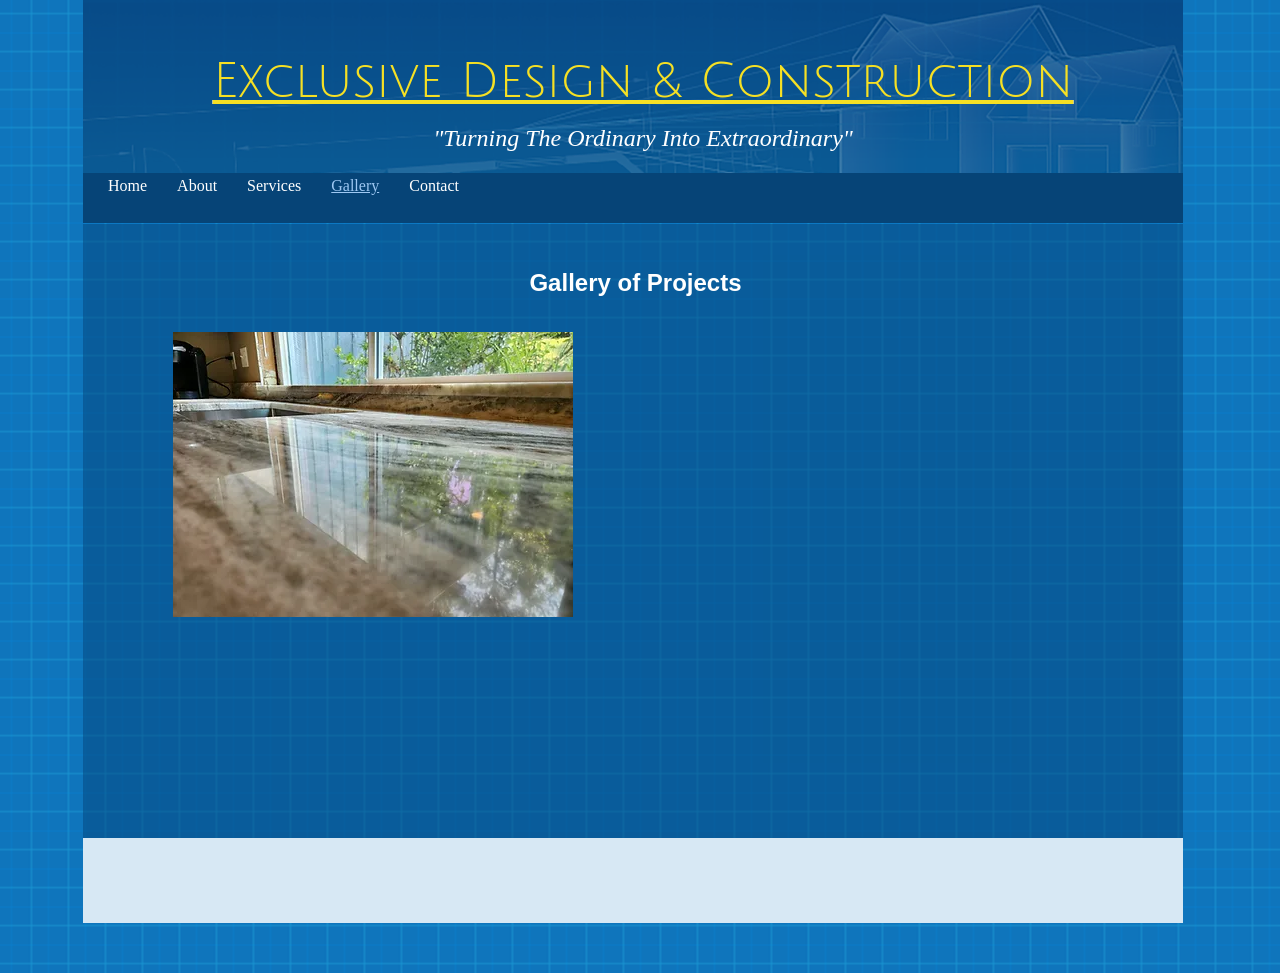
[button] (373, 474)
